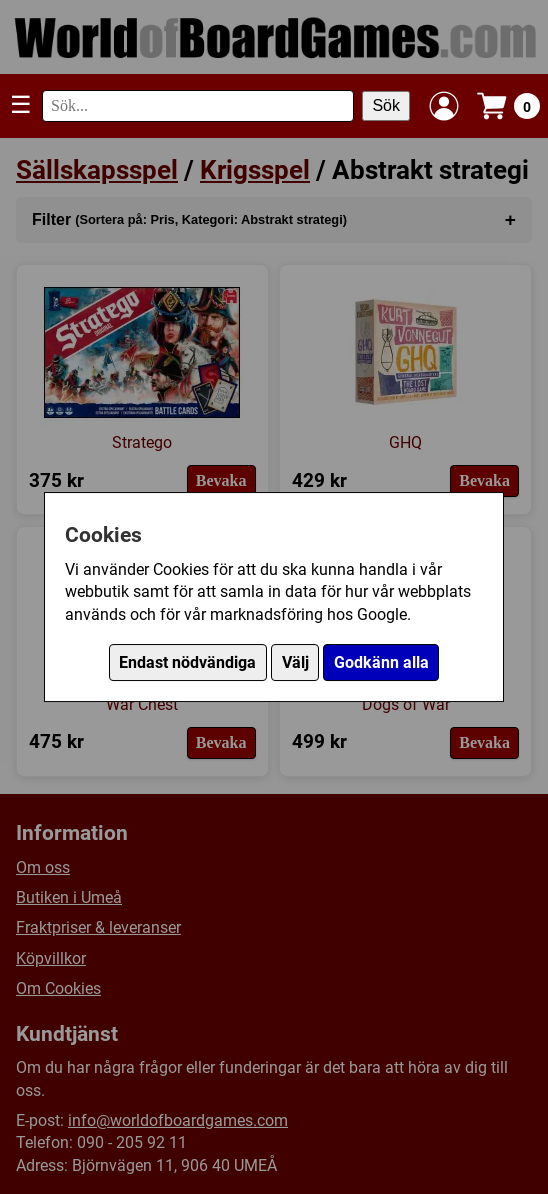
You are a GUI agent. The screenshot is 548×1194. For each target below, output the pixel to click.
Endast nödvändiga (187, 662)
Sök (386, 105)
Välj (295, 662)
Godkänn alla (381, 662)
